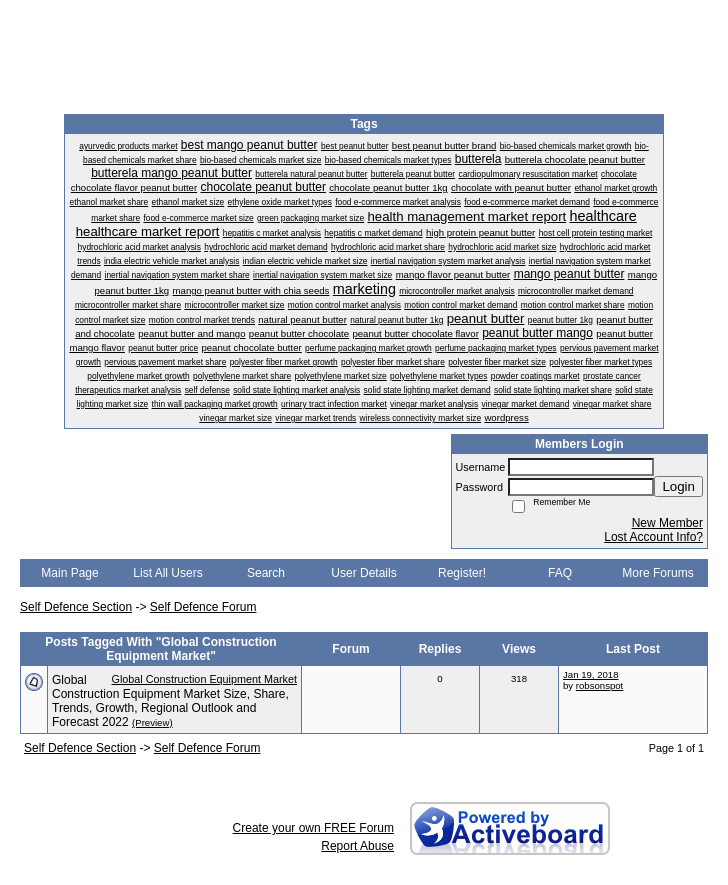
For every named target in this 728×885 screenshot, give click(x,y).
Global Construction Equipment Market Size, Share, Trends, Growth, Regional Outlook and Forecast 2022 (170, 701)
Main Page (69, 573)
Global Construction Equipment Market (204, 679)
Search (266, 573)
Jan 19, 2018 (590, 674)
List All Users (167, 573)
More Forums (657, 573)
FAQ (560, 573)
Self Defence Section (76, 607)
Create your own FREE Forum (313, 828)
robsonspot (599, 685)
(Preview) (152, 722)
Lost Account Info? (653, 537)
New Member (667, 523)
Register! (462, 573)
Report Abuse (357, 846)
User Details (363, 573)
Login (678, 486)
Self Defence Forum (203, 607)
